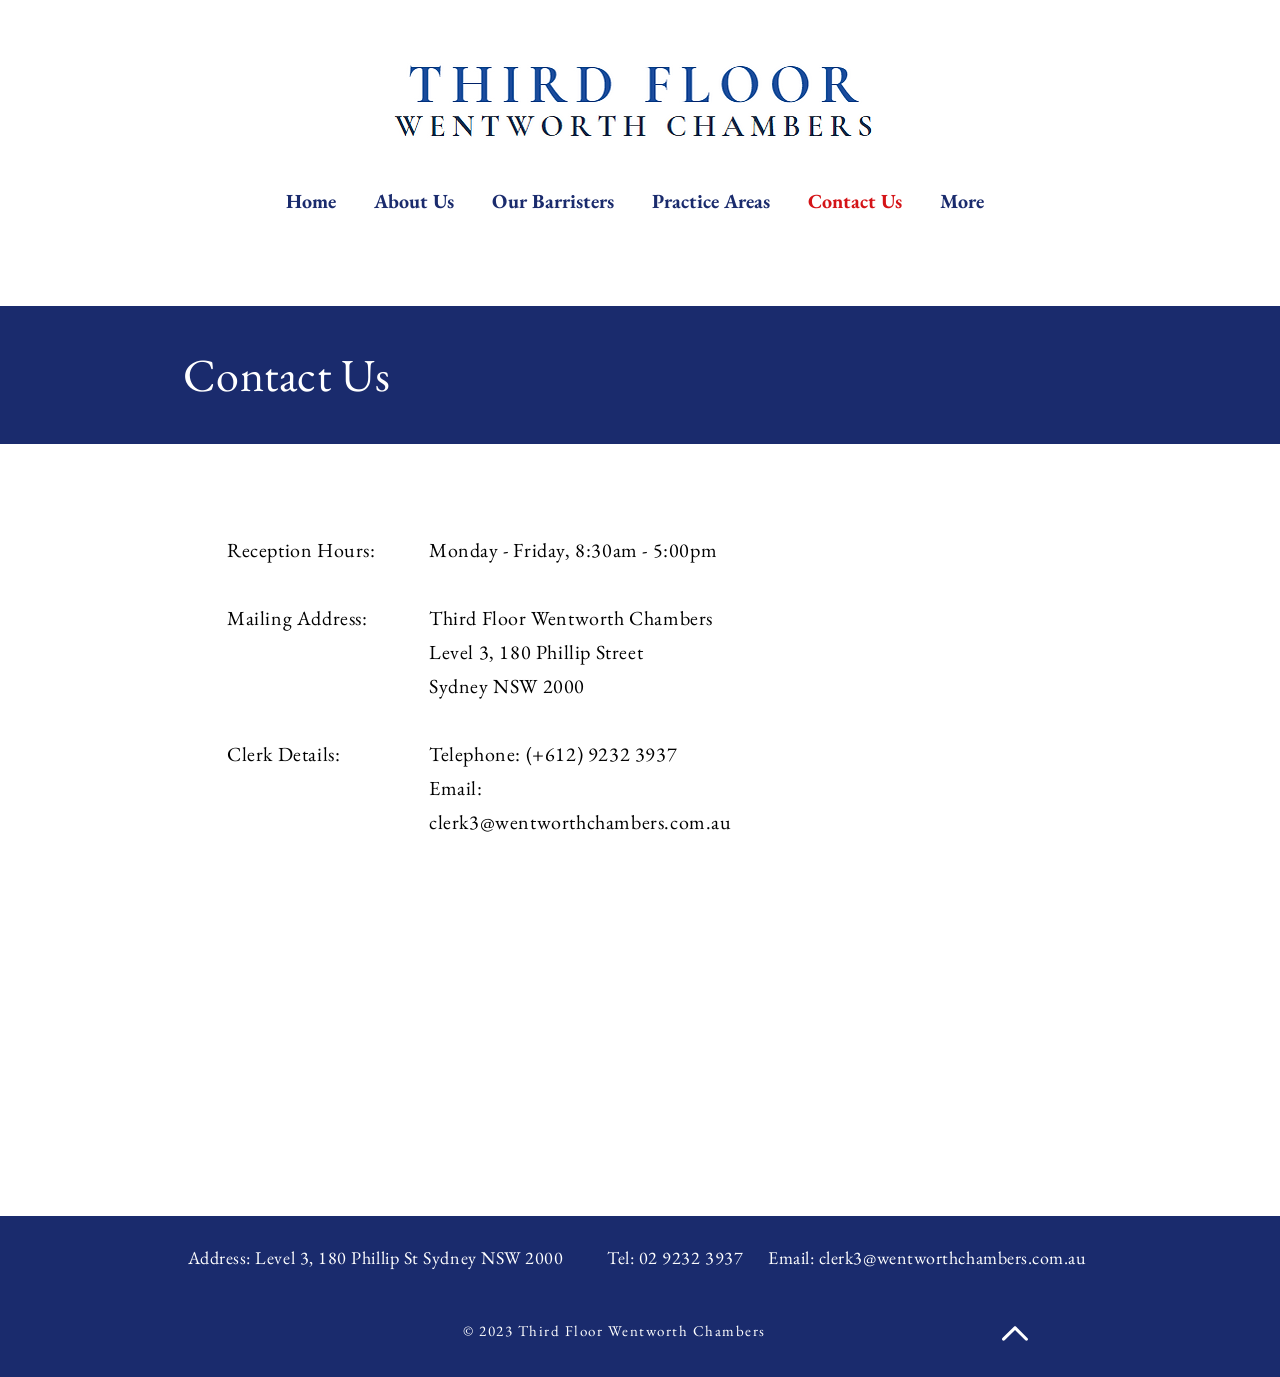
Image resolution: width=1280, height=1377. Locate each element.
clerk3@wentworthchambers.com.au (580, 822)
